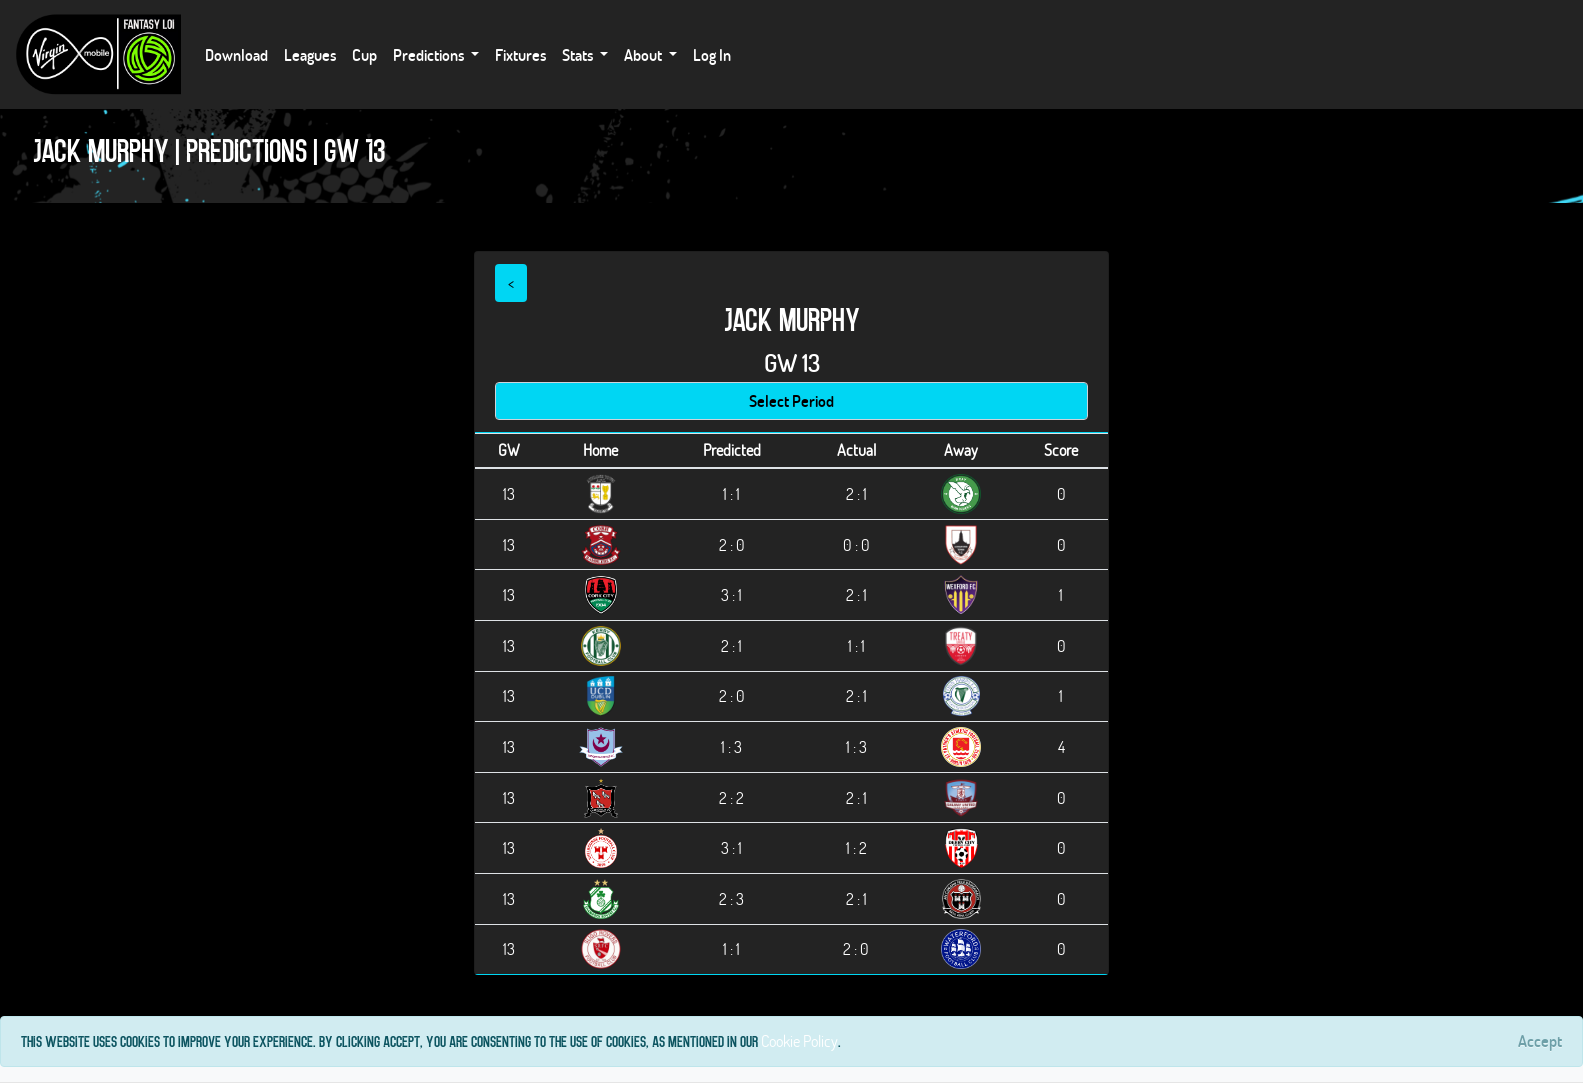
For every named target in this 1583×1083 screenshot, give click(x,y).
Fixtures (520, 54)
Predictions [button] (430, 54)
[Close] (1540, 1041)
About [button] (644, 54)
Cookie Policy (799, 1040)
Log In (712, 54)
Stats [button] (579, 54)
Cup (364, 54)
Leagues (310, 54)
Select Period (791, 400)
